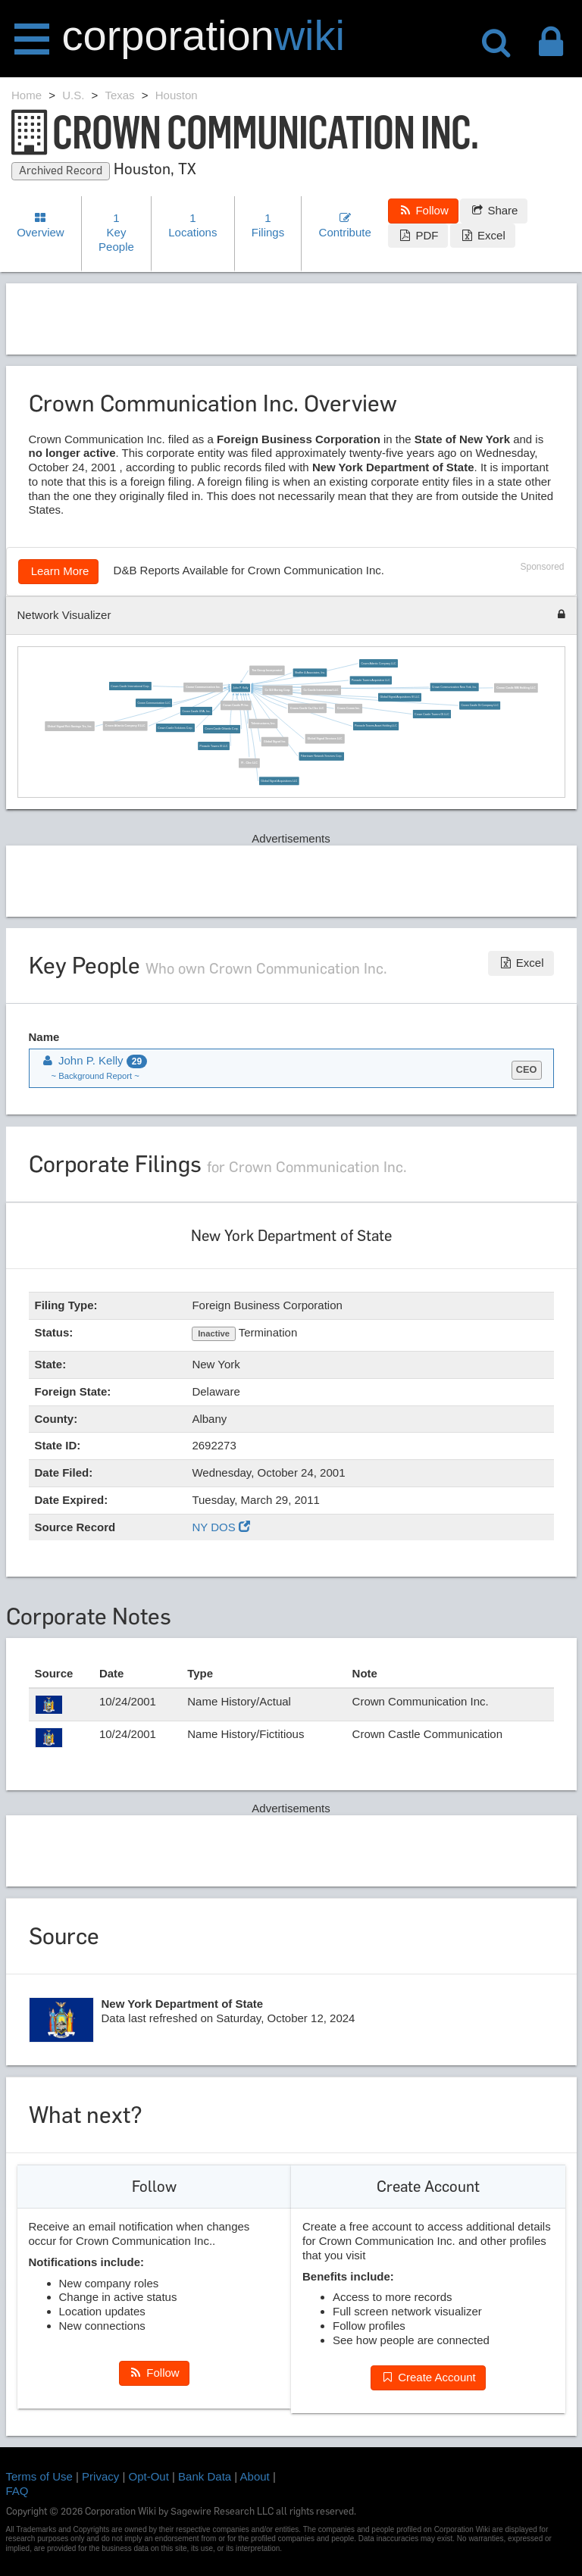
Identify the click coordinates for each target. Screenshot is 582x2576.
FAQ (17, 2490)
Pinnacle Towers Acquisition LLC (371, 680)
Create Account (428, 2377)
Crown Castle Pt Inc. (236, 705)
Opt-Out (149, 2476)
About (255, 2476)
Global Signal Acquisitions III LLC (400, 697)
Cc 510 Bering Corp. (278, 690)
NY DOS (220, 1527)
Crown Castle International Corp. (130, 686)
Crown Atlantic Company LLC (378, 663)
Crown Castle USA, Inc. (197, 711)
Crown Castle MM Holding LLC (516, 687)
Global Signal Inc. (275, 741)
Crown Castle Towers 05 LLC (432, 714)
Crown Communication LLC (154, 703)
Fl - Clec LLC (250, 762)
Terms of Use (39, 2476)
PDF (418, 235)
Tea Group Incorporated (267, 670)
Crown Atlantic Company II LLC (125, 725)
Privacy (100, 2476)
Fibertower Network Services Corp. (322, 756)
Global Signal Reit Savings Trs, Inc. (70, 726)
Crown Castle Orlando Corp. (222, 729)
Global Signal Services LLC (325, 738)
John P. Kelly (241, 687)
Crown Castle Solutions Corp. (175, 728)
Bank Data (204, 2476)
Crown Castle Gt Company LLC (480, 705)
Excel (482, 235)
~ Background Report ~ (95, 1075)
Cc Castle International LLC (321, 690)
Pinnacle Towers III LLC (214, 746)
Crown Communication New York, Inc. (454, 687)
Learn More (58, 570)
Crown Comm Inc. (348, 708)
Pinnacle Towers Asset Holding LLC (376, 725)
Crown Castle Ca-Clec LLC (307, 708)
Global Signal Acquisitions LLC (279, 781)
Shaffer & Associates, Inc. (310, 672)
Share (494, 210)
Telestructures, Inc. (264, 723)
